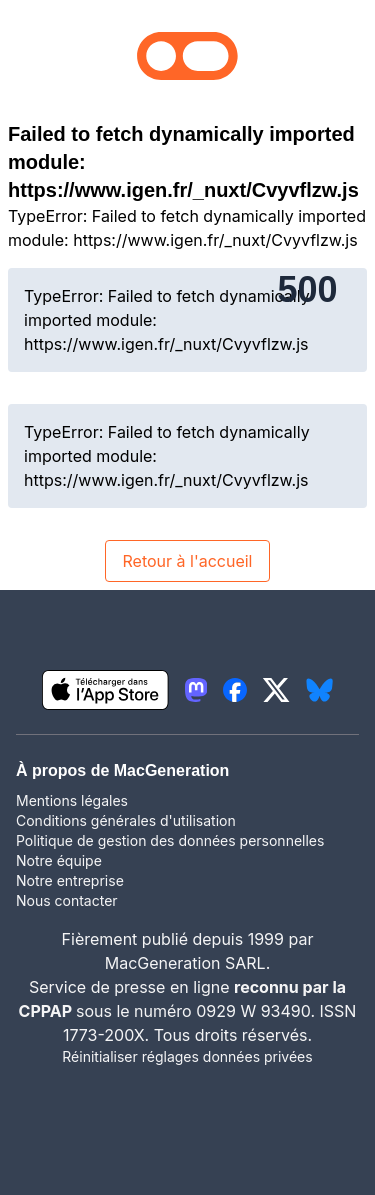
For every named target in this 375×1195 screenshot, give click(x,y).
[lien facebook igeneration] (235, 690)
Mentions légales (72, 800)
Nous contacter (67, 900)
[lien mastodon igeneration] (196, 690)
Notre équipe (59, 860)
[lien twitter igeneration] (276, 690)
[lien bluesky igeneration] (319, 690)
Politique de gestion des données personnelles (170, 840)
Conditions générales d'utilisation (126, 820)
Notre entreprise (70, 880)
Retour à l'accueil (187, 561)
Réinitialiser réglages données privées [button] (187, 1056)
